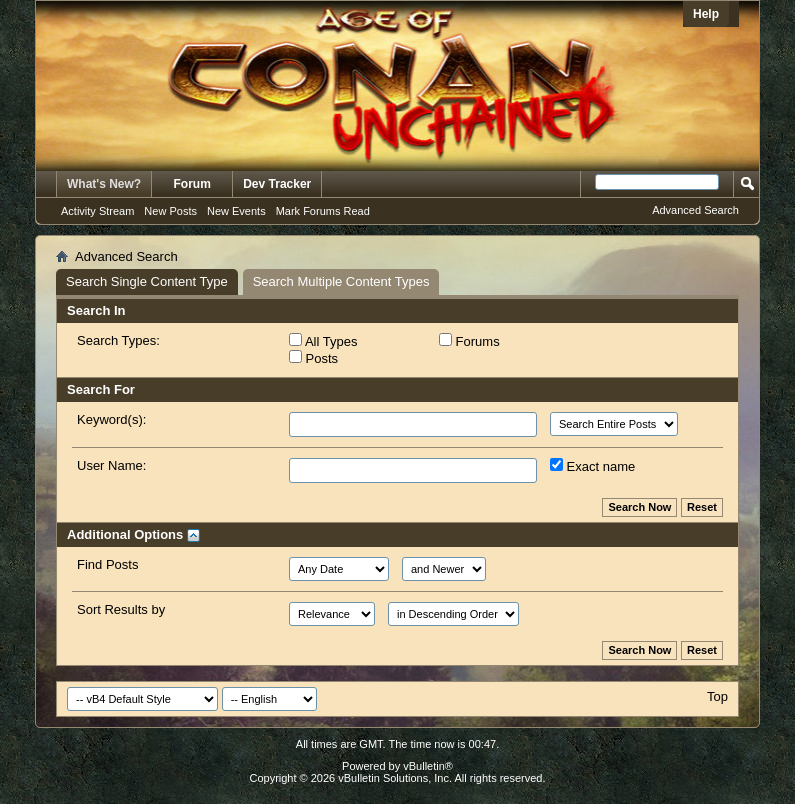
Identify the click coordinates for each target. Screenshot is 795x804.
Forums (469, 341)
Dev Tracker (277, 184)
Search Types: (118, 340)
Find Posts (107, 564)
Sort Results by (121, 609)
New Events (236, 211)
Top (717, 696)
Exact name (592, 466)
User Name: (111, 465)
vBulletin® (428, 766)
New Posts (170, 211)
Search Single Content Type (147, 281)
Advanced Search (695, 210)
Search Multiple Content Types (341, 281)
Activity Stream (97, 211)
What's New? (104, 184)
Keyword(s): (111, 419)
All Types (323, 341)
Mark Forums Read (323, 211)
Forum (192, 184)
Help (706, 14)
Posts (313, 358)
